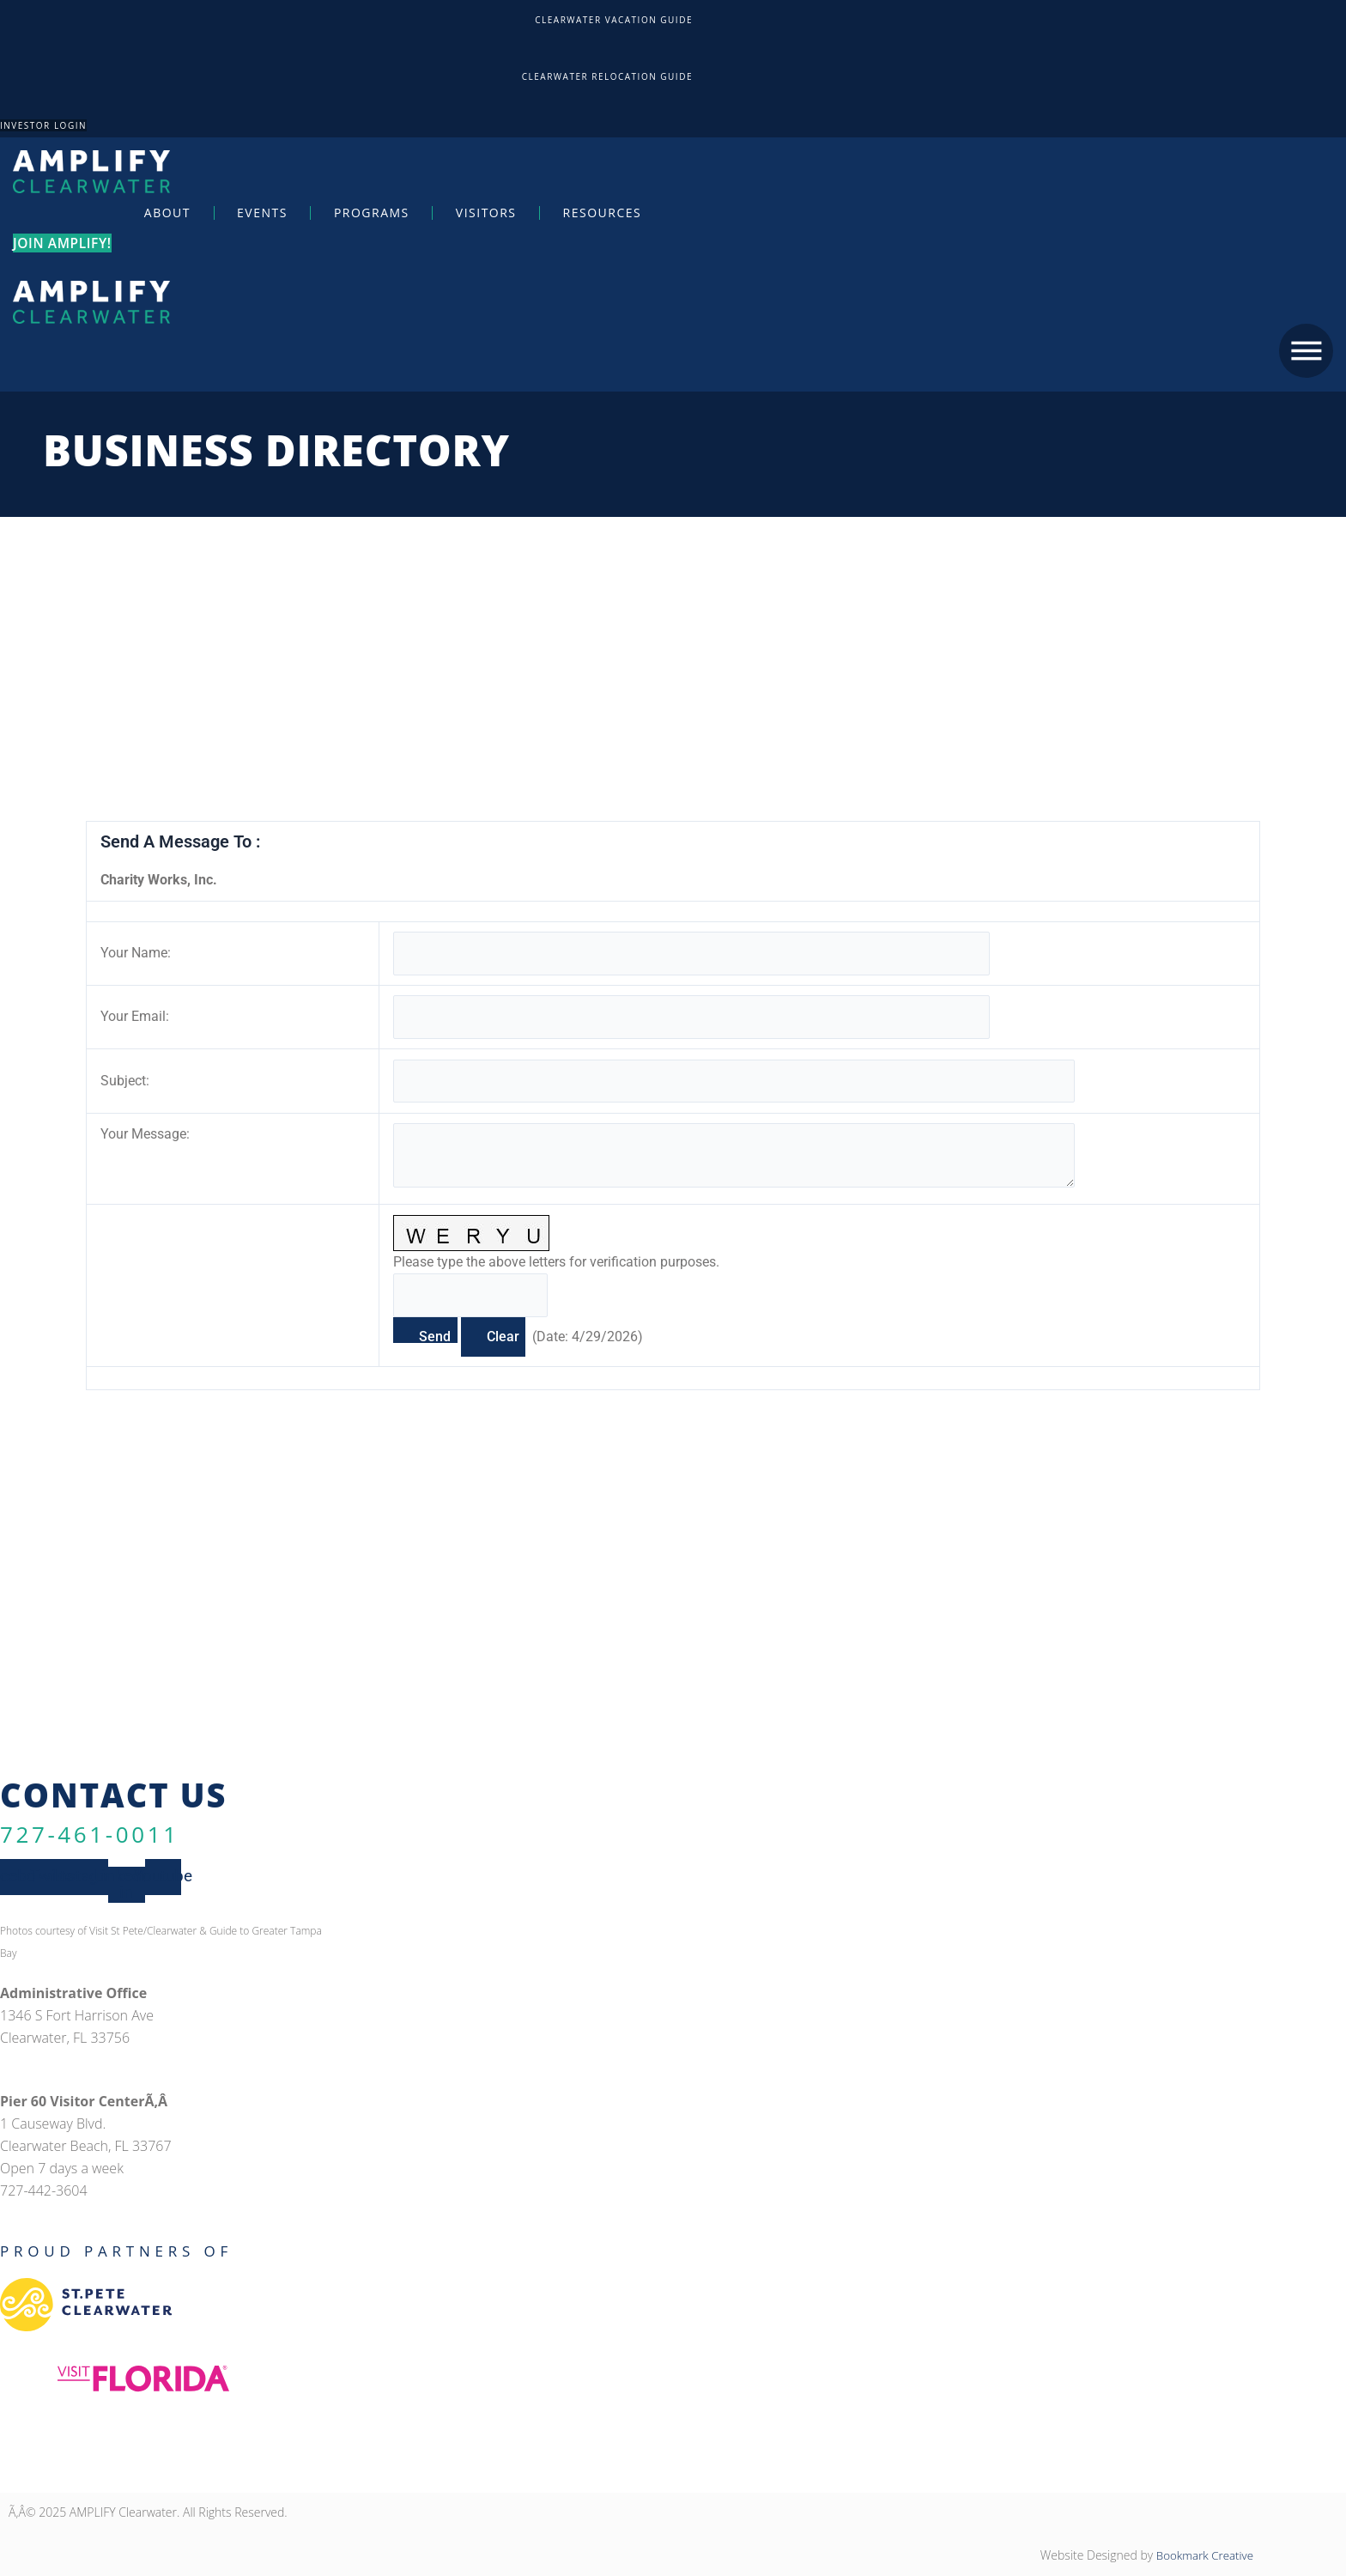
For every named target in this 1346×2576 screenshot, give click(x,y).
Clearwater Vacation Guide (614, 20)
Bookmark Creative (1202, 2556)
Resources (602, 212)
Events (262, 212)
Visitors (486, 212)
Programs (371, 212)
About (167, 212)
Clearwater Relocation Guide (607, 76)
